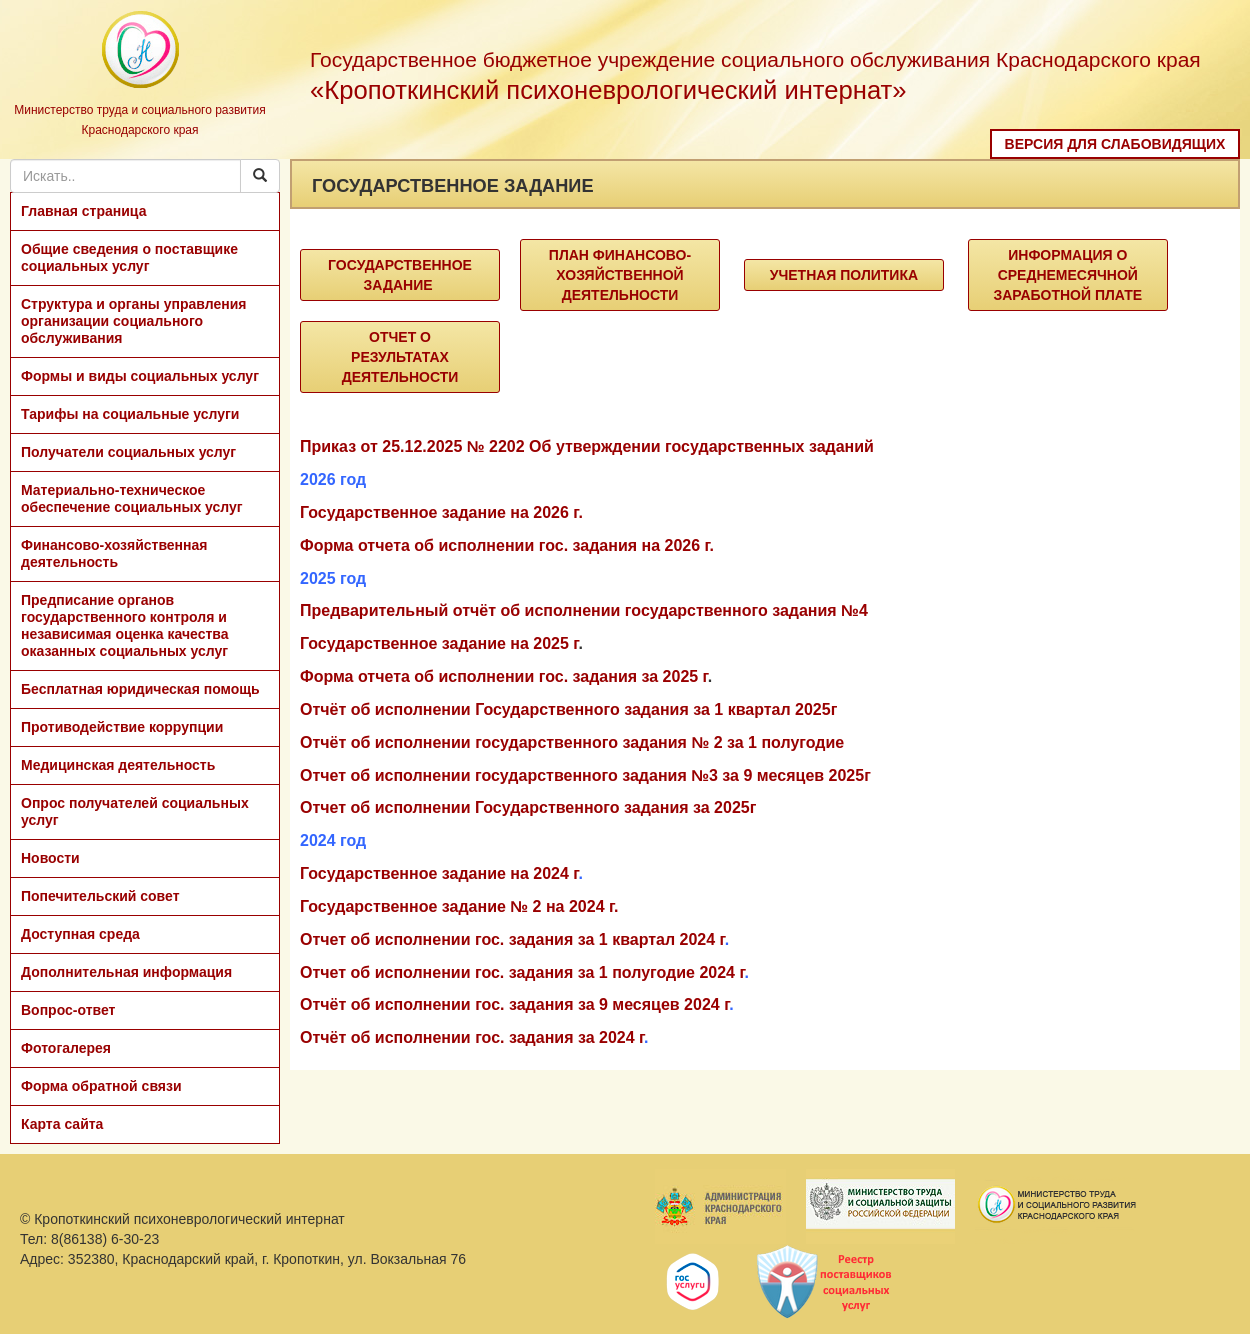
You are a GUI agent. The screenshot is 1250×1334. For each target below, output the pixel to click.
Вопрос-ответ (68, 1010)
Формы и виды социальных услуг (140, 376)
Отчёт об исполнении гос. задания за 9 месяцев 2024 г (514, 1004)
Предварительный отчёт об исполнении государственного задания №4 (584, 610)
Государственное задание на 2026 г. (441, 512)
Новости (50, 858)
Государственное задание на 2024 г (439, 873)
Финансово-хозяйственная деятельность (114, 553)
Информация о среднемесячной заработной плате (1067, 275)
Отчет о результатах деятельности (400, 357)
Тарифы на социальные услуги (130, 414)
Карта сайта (62, 1124)
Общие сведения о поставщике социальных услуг (129, 257)
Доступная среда (80, 934)
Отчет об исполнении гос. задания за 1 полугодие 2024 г (522, 972)
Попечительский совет (100, 896)
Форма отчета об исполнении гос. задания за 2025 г (504, 676)
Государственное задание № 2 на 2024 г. (459, 906)
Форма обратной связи (101, 1086)
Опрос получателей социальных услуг (135, 811)
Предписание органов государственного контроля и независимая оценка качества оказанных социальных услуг (125, 625)
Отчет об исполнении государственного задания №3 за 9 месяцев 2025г (585, 775)
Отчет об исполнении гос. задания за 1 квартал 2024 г (512, 939)
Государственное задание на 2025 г (439, 643)
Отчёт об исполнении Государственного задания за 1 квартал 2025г (568, 709)
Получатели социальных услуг (128, 452)
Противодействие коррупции (122, 727)
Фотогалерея (66, 1048)
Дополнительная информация (126, 972)
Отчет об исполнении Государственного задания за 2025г (528, 807)
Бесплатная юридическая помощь (140, 689)
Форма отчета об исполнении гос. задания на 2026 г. (507, 545)
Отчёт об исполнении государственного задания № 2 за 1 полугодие (572, 742)
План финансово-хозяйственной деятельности (620, 275)
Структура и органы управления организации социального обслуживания (133, 321)
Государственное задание (400, 275)
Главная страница (83, 211)
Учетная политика (844, 275)
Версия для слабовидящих (1115, 144)
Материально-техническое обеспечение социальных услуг (132, 498)
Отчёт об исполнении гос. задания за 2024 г (472, 1037)
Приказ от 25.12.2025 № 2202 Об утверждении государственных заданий (587, 446)
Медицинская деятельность (118, 765)
